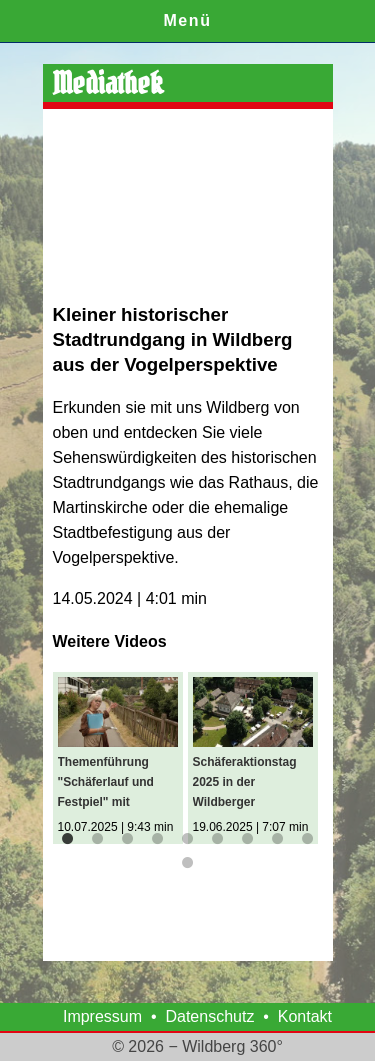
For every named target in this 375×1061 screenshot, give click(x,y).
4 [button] (158, 839)
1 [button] (68, 839)
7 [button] (248, 839)
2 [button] (98, 839)
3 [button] (128, 839)
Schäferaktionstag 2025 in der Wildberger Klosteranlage (245, 783)
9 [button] (308, 839)
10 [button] (188, 863)
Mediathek (108, 83)
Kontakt (305, 1016)
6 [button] (218, 839)
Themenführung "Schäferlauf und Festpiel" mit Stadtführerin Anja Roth (110, 783)
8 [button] (278, 839)
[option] (120, 758)
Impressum (102, 1016)
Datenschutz (209, 1016)
